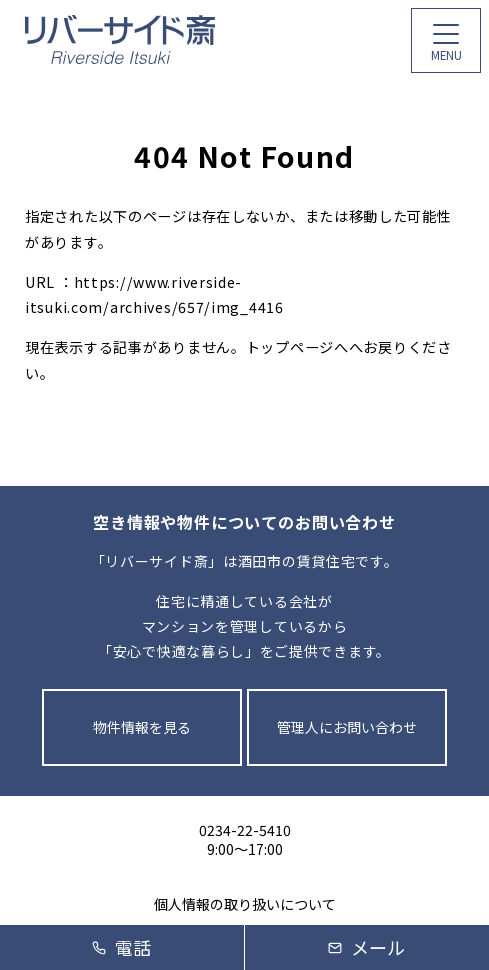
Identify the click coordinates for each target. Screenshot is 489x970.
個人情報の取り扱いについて (245, 905)
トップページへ (297, 347)
